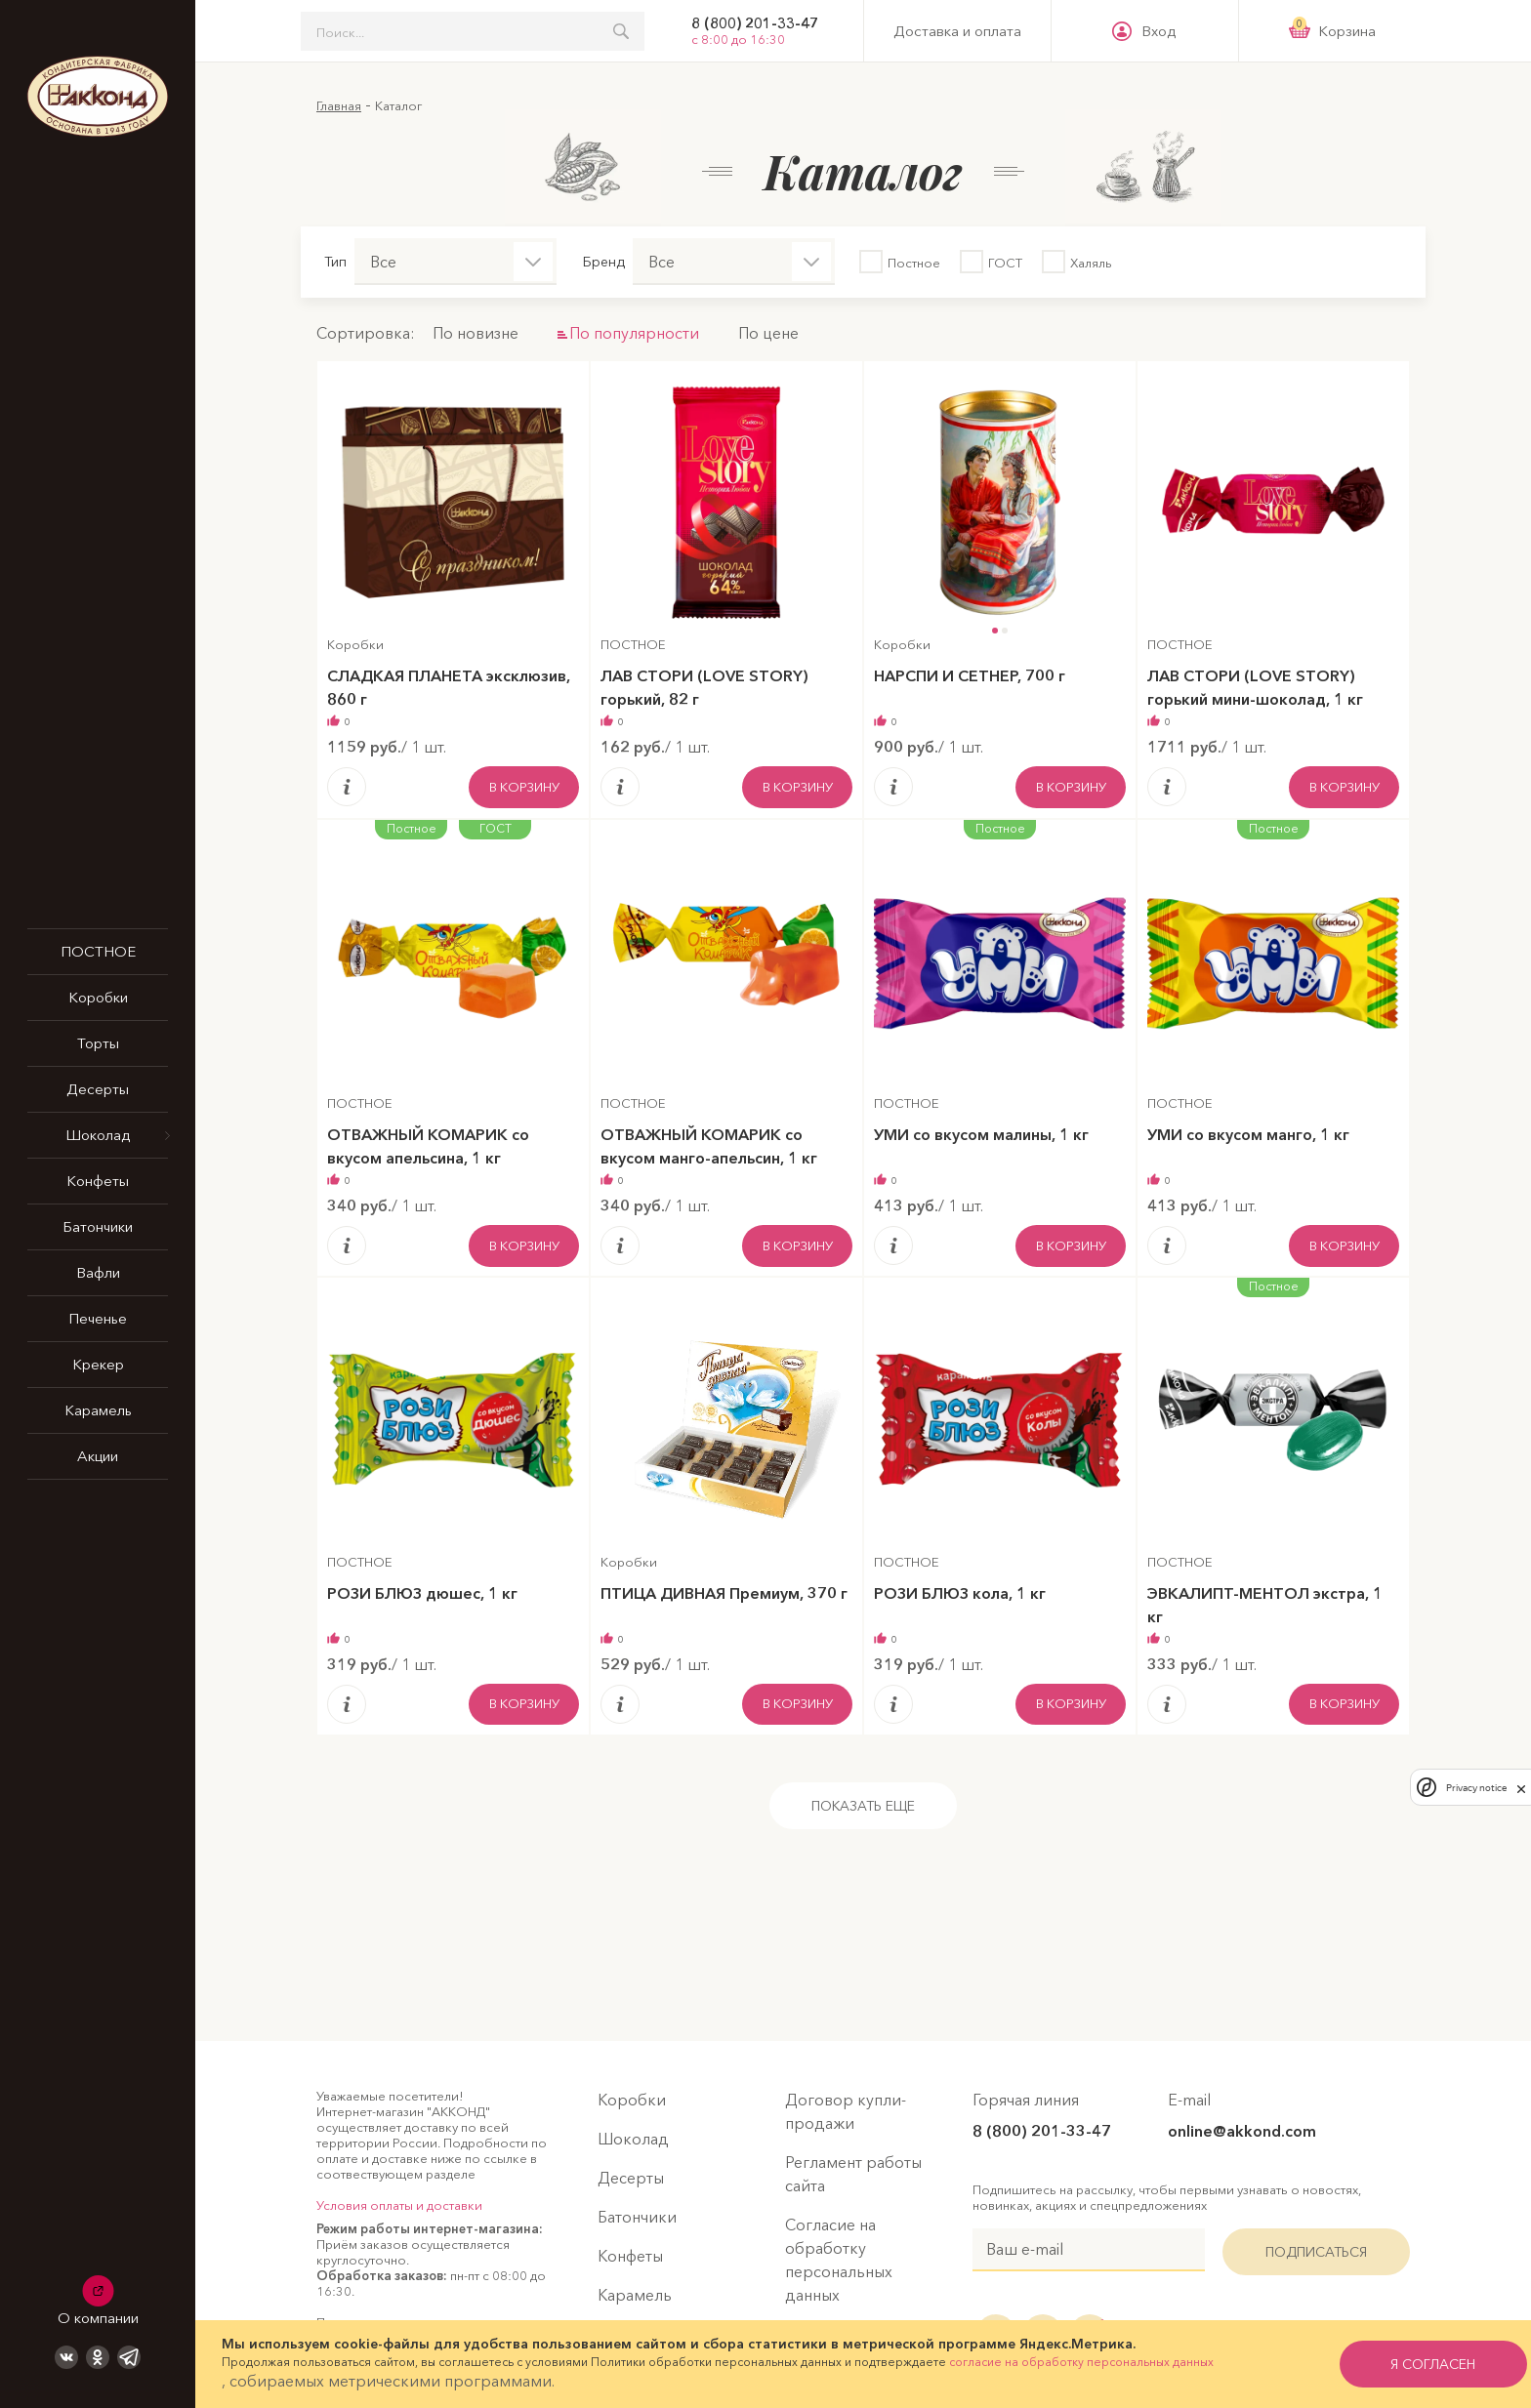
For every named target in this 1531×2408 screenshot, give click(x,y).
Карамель (98, 1410)
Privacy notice (1476, 1787)
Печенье (97, 1318)
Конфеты (97, 1180)
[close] (1521, 1787)
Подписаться (1316, 2252)
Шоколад (97, 1134)
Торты (98, 1043)
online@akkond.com (1242, 2131)
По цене (768, 333)
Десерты (97, 1089)
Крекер (98, 1364)
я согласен (1411, 2364)
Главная (338, 105)
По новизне (475, 333)
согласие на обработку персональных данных (1081, 2361)
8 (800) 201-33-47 (754, 23)
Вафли (98, 1272)
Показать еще (863, 1806)
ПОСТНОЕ (98, 951)
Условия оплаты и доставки (399, 2205)
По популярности (634, 333)
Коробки (98, 997)
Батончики (97, 1226)
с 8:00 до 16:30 (738, 39)
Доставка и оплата (957, 31)
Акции (97, 1456)
